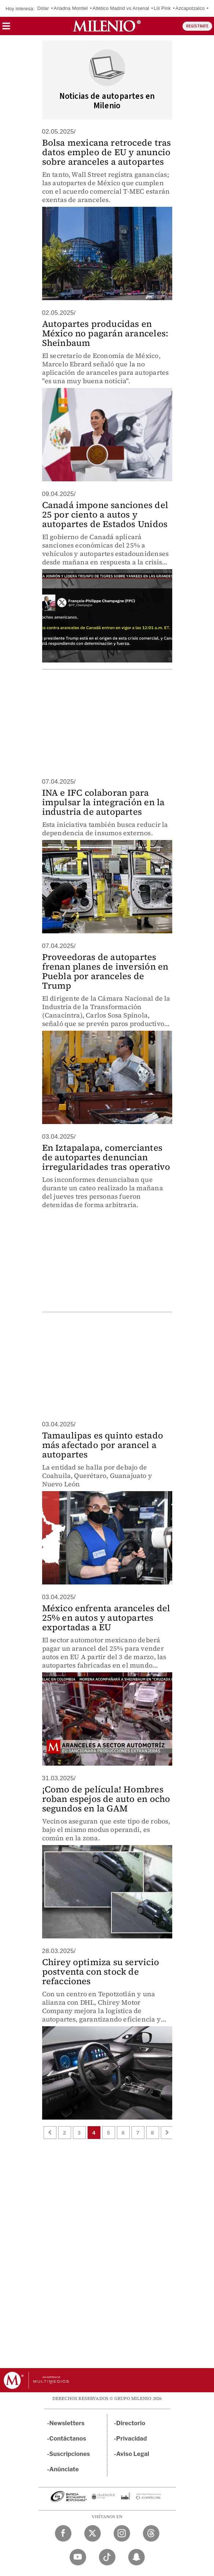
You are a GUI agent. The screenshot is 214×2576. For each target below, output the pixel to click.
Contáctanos (67, 2438)
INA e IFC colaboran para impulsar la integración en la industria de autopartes (103, 802)
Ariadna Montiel (71, 8)
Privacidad (131, 2438)
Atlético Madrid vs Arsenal (120, 8)
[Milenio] (107, 26)
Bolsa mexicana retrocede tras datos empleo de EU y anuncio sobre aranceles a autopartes (106, 152)
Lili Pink (162, 8)
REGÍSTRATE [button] (197, 26)
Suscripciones (69, 2453)
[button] (6, 28)
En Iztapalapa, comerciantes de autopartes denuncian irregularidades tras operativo (106, 1157)
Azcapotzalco (190, 8)
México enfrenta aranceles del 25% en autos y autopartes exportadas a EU (106, 1617)
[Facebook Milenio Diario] (63, 2533)
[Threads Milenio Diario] (151, 2533)
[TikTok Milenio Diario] (107, 2557)
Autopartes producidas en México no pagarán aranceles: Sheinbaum (105, 333)
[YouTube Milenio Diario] (78, 2557)
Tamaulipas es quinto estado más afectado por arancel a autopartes (102, 1444)
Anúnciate (64, 2469)
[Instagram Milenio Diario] (122, 2533)
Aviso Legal (132, 2453)
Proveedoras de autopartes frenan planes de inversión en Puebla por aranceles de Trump (105, 971)
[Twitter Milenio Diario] (92, 2533)
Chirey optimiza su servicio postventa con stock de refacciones (100, 1971)
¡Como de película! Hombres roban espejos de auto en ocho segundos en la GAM (106, 1798)
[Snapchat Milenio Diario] (136, 2557)
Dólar (43, 8)
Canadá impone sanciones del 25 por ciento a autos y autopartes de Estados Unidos (105, 514)
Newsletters (67, 2423)
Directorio (130, 2423)
